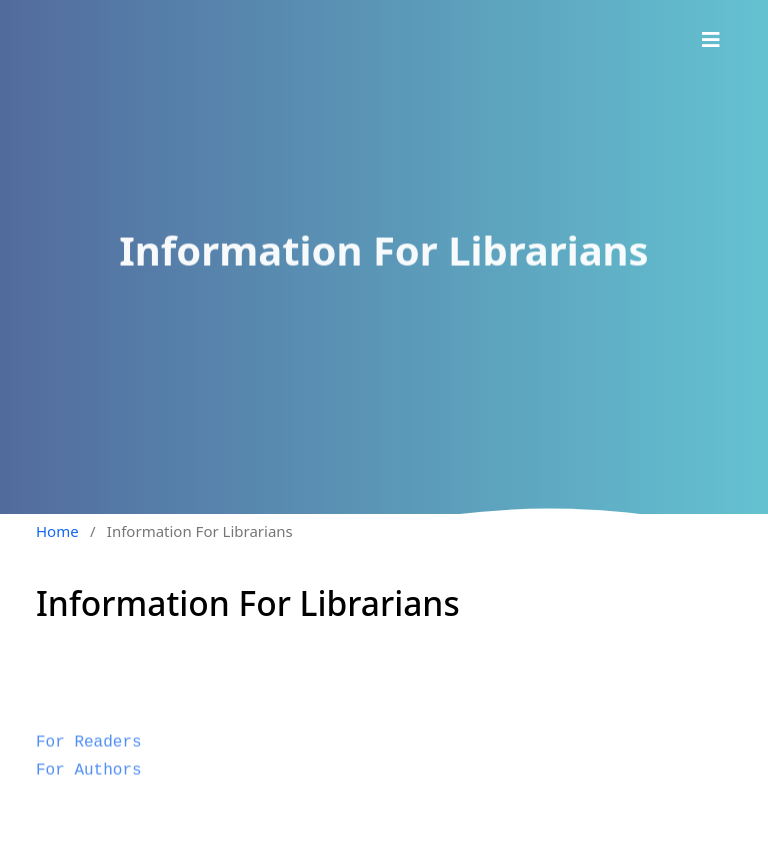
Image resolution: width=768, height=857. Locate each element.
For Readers (89, 756)
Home (57, 531)
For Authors (89, 783)
